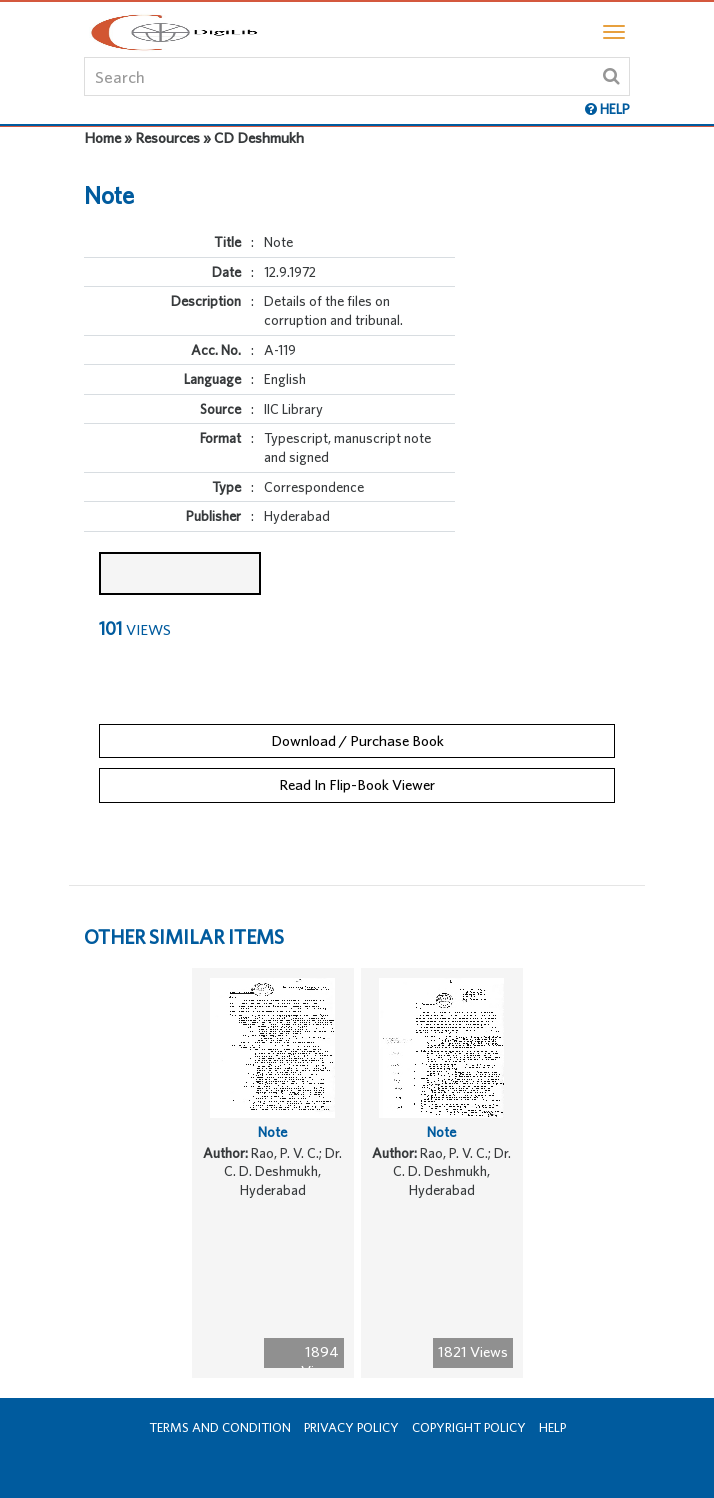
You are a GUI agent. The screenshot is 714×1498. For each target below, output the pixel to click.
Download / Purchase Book (357, 740)
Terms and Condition (220, 1427)
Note (272, 1132)
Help (552, 1427)
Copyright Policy (469, 1427)
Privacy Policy (351, 1427)
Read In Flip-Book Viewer (357, 784)
